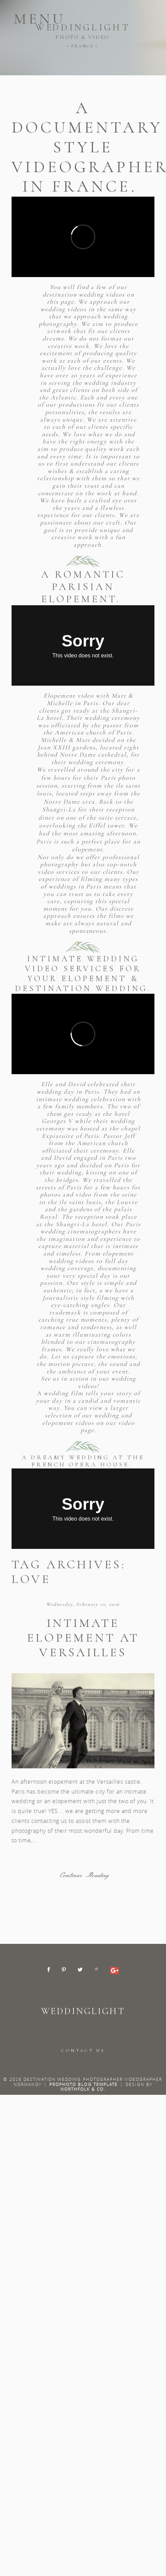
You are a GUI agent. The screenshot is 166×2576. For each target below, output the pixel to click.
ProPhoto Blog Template (83, 2084)
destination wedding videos (85, 294)
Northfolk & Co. (83, 2089)
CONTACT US (83, 2050)
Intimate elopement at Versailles (83, 1638)
